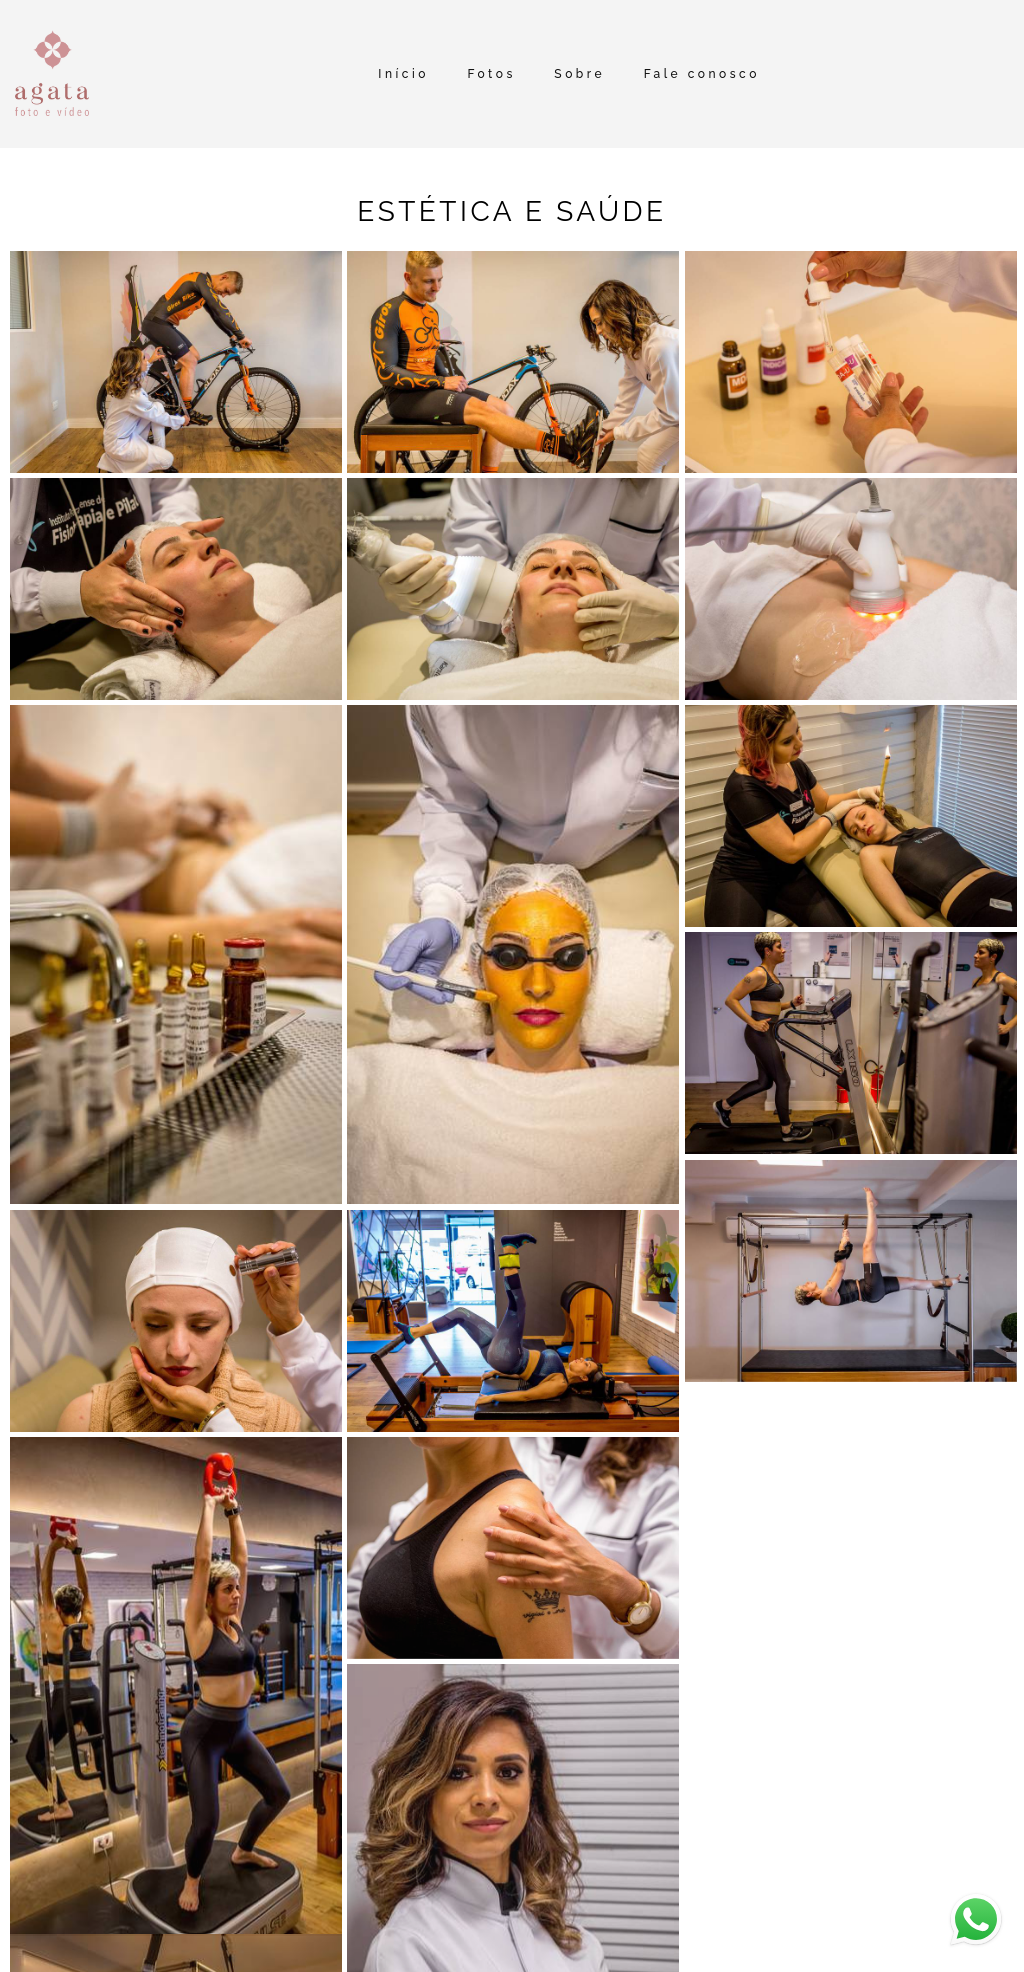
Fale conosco (702, 74)
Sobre (579, 74)
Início (403, 74)
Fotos (491, 74)
